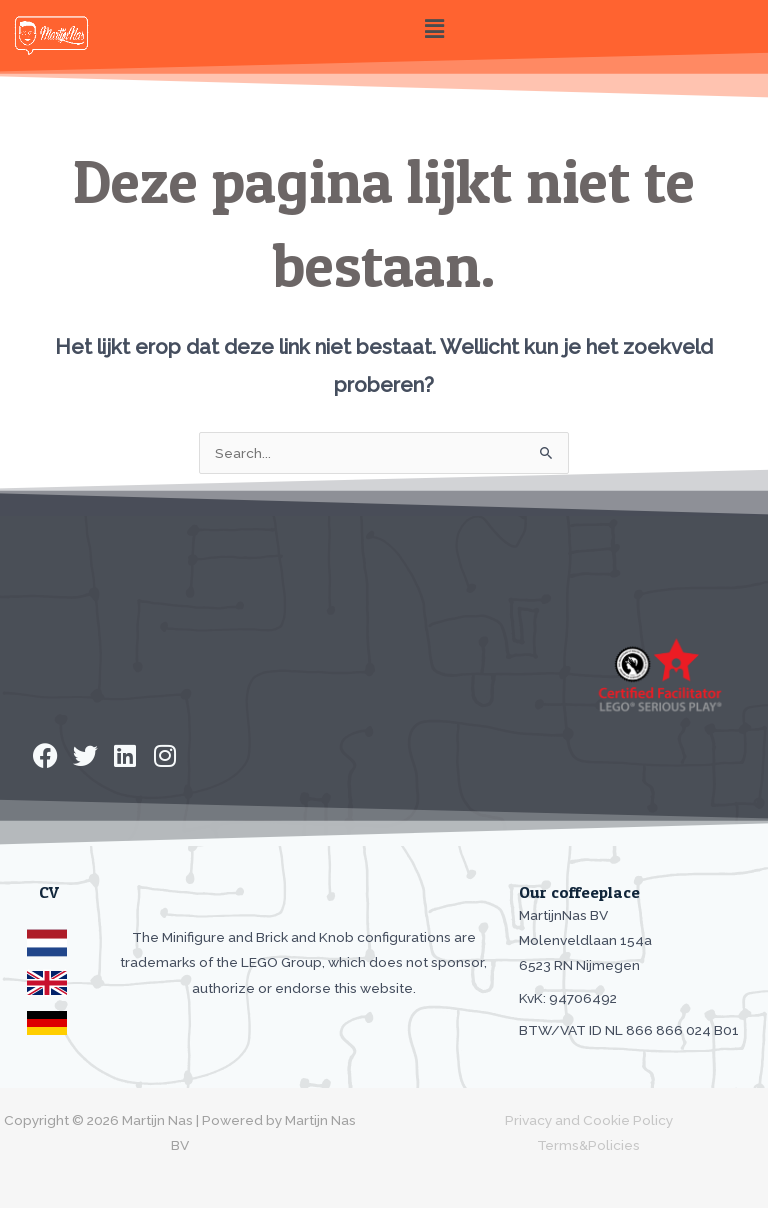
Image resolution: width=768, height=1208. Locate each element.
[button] (434, 28)
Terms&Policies (588, 1145)
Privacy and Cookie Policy (589, 1120)
